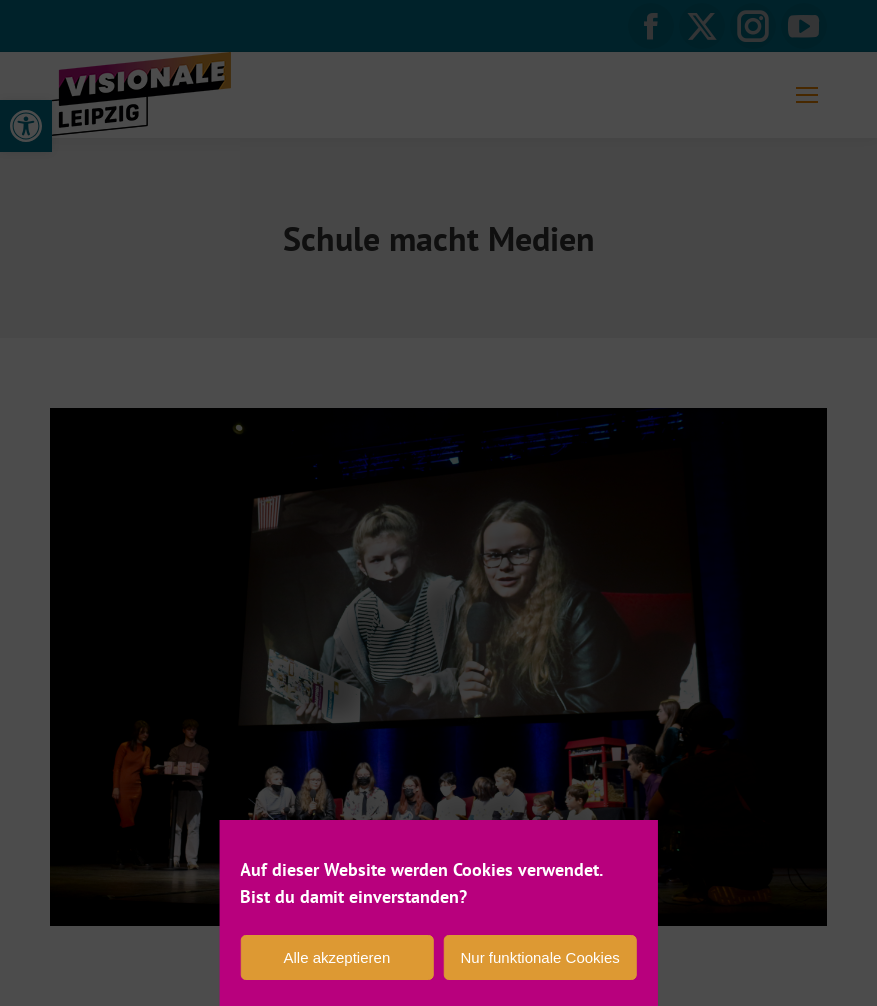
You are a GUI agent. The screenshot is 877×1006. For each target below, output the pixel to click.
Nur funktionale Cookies (539, 957)
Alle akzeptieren (337, 957)
